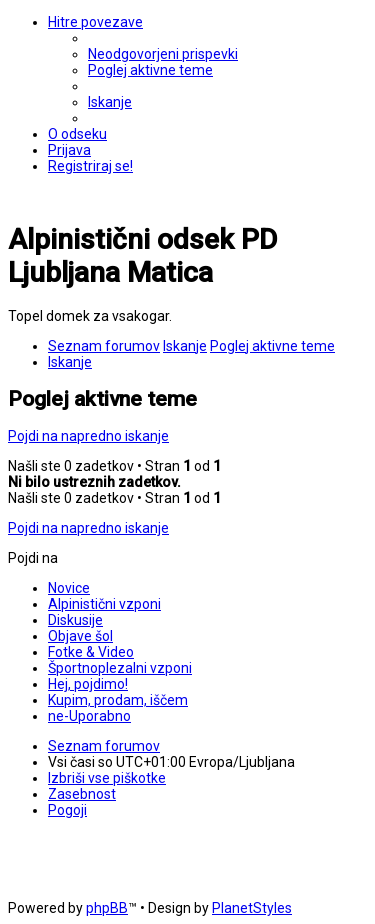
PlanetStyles (252, 908)
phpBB (107, 908)
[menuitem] (163, 54)
